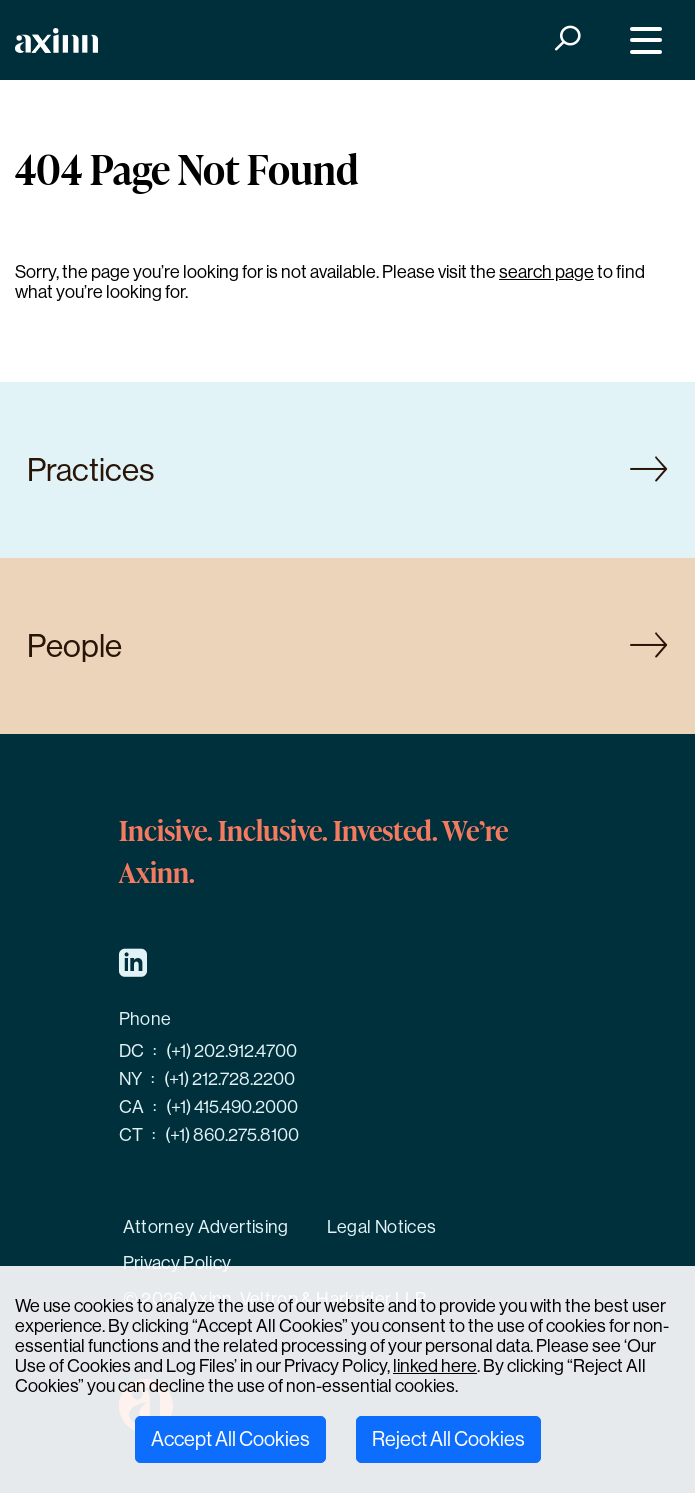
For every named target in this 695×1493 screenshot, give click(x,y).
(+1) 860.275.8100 (232, 1135)
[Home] (56, 40)
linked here (435, 1366)
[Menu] (641, 40)
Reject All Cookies (448, 1439)
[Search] (565, 40)
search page (546, 272)
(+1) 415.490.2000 (232, 1107)
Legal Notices (382, 1227)
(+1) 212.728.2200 (229, 1079)
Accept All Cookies (230, 1439)
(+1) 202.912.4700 (231, 1051)
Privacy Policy (177, 1263)
